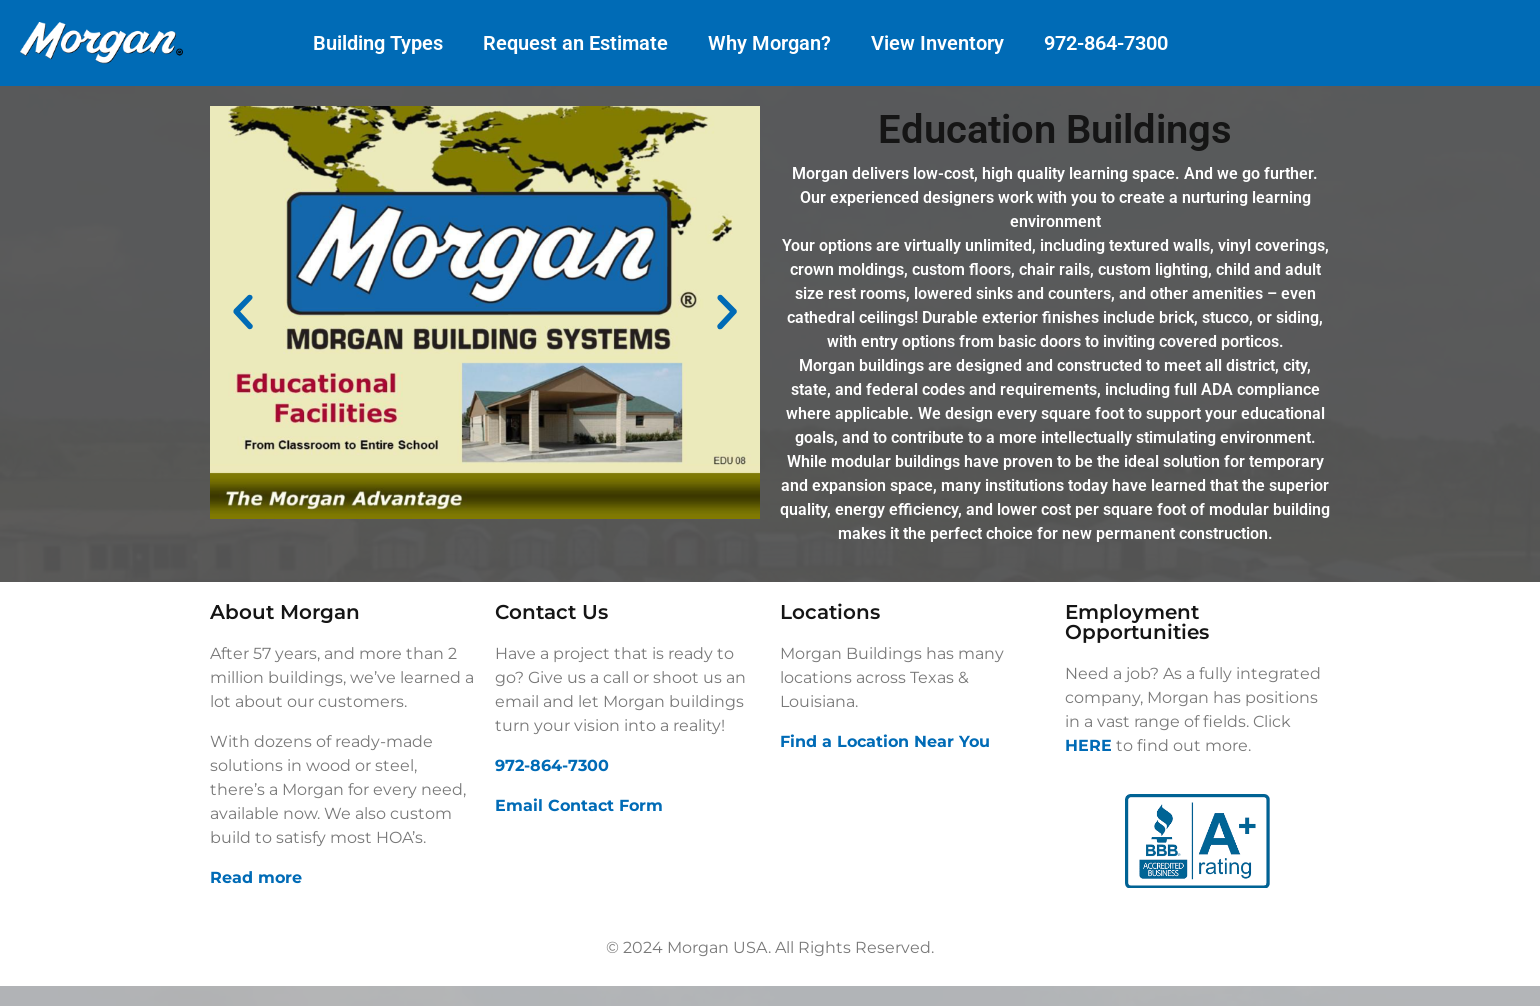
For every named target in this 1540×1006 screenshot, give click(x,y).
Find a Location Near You (885, 741)
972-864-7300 (1106, 43)
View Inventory (937, 43)
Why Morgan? (769, 43)
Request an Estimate (575, 43)
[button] (243, 312)
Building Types (378, 43)
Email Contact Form (579, 805)
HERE (1088, 745)
